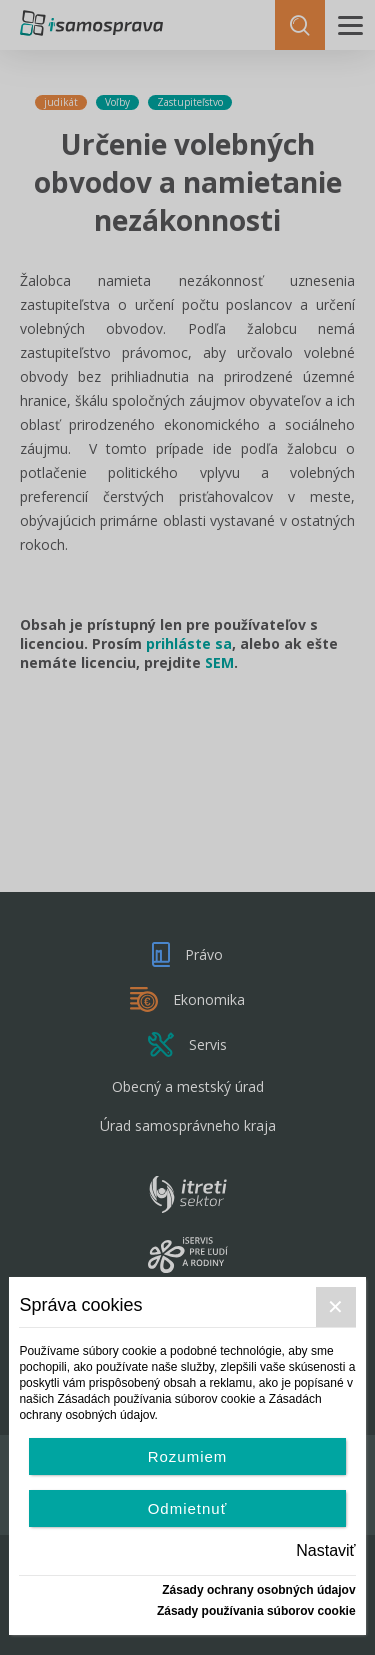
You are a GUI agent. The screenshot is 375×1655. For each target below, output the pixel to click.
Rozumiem (188, 1456)
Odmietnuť (188, 1508)
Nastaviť (325, 1550)
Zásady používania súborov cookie (256, 1611)
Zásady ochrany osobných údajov (258, 1590)
